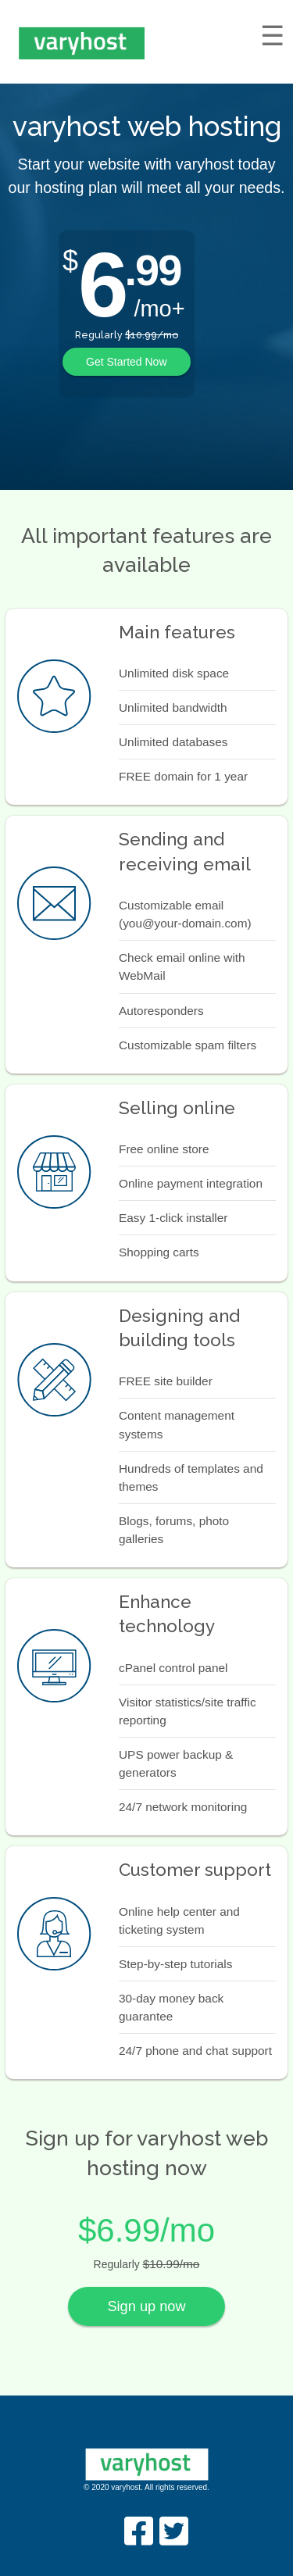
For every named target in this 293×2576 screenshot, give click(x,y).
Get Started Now (126, 361)
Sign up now (146, 2306)
